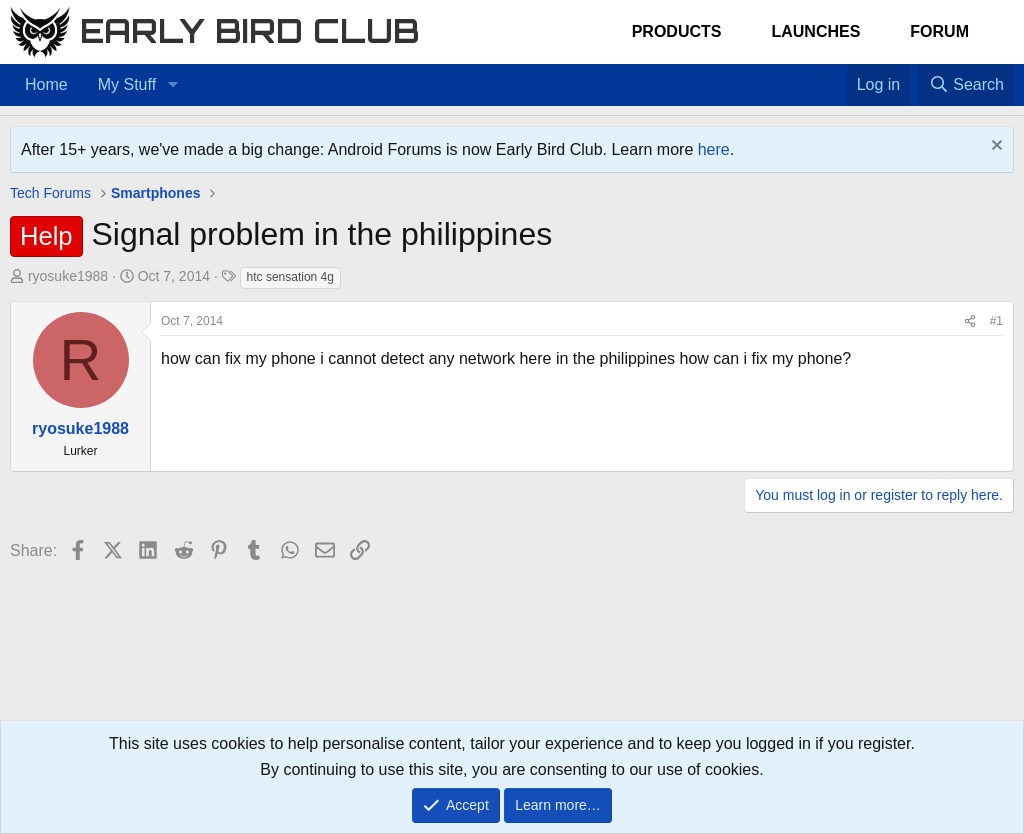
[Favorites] (836, 72)
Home (46, 84)
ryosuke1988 (68, 276)
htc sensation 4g (290, 277)
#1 (996, 321)
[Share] (970, 321)
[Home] (816, 72)
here (714, 149)
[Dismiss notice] (994, 147)
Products (677, 31)
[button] (172, 85)
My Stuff (127, 84)
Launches (815, 31)
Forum (939, 31)
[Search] (966, 85)
